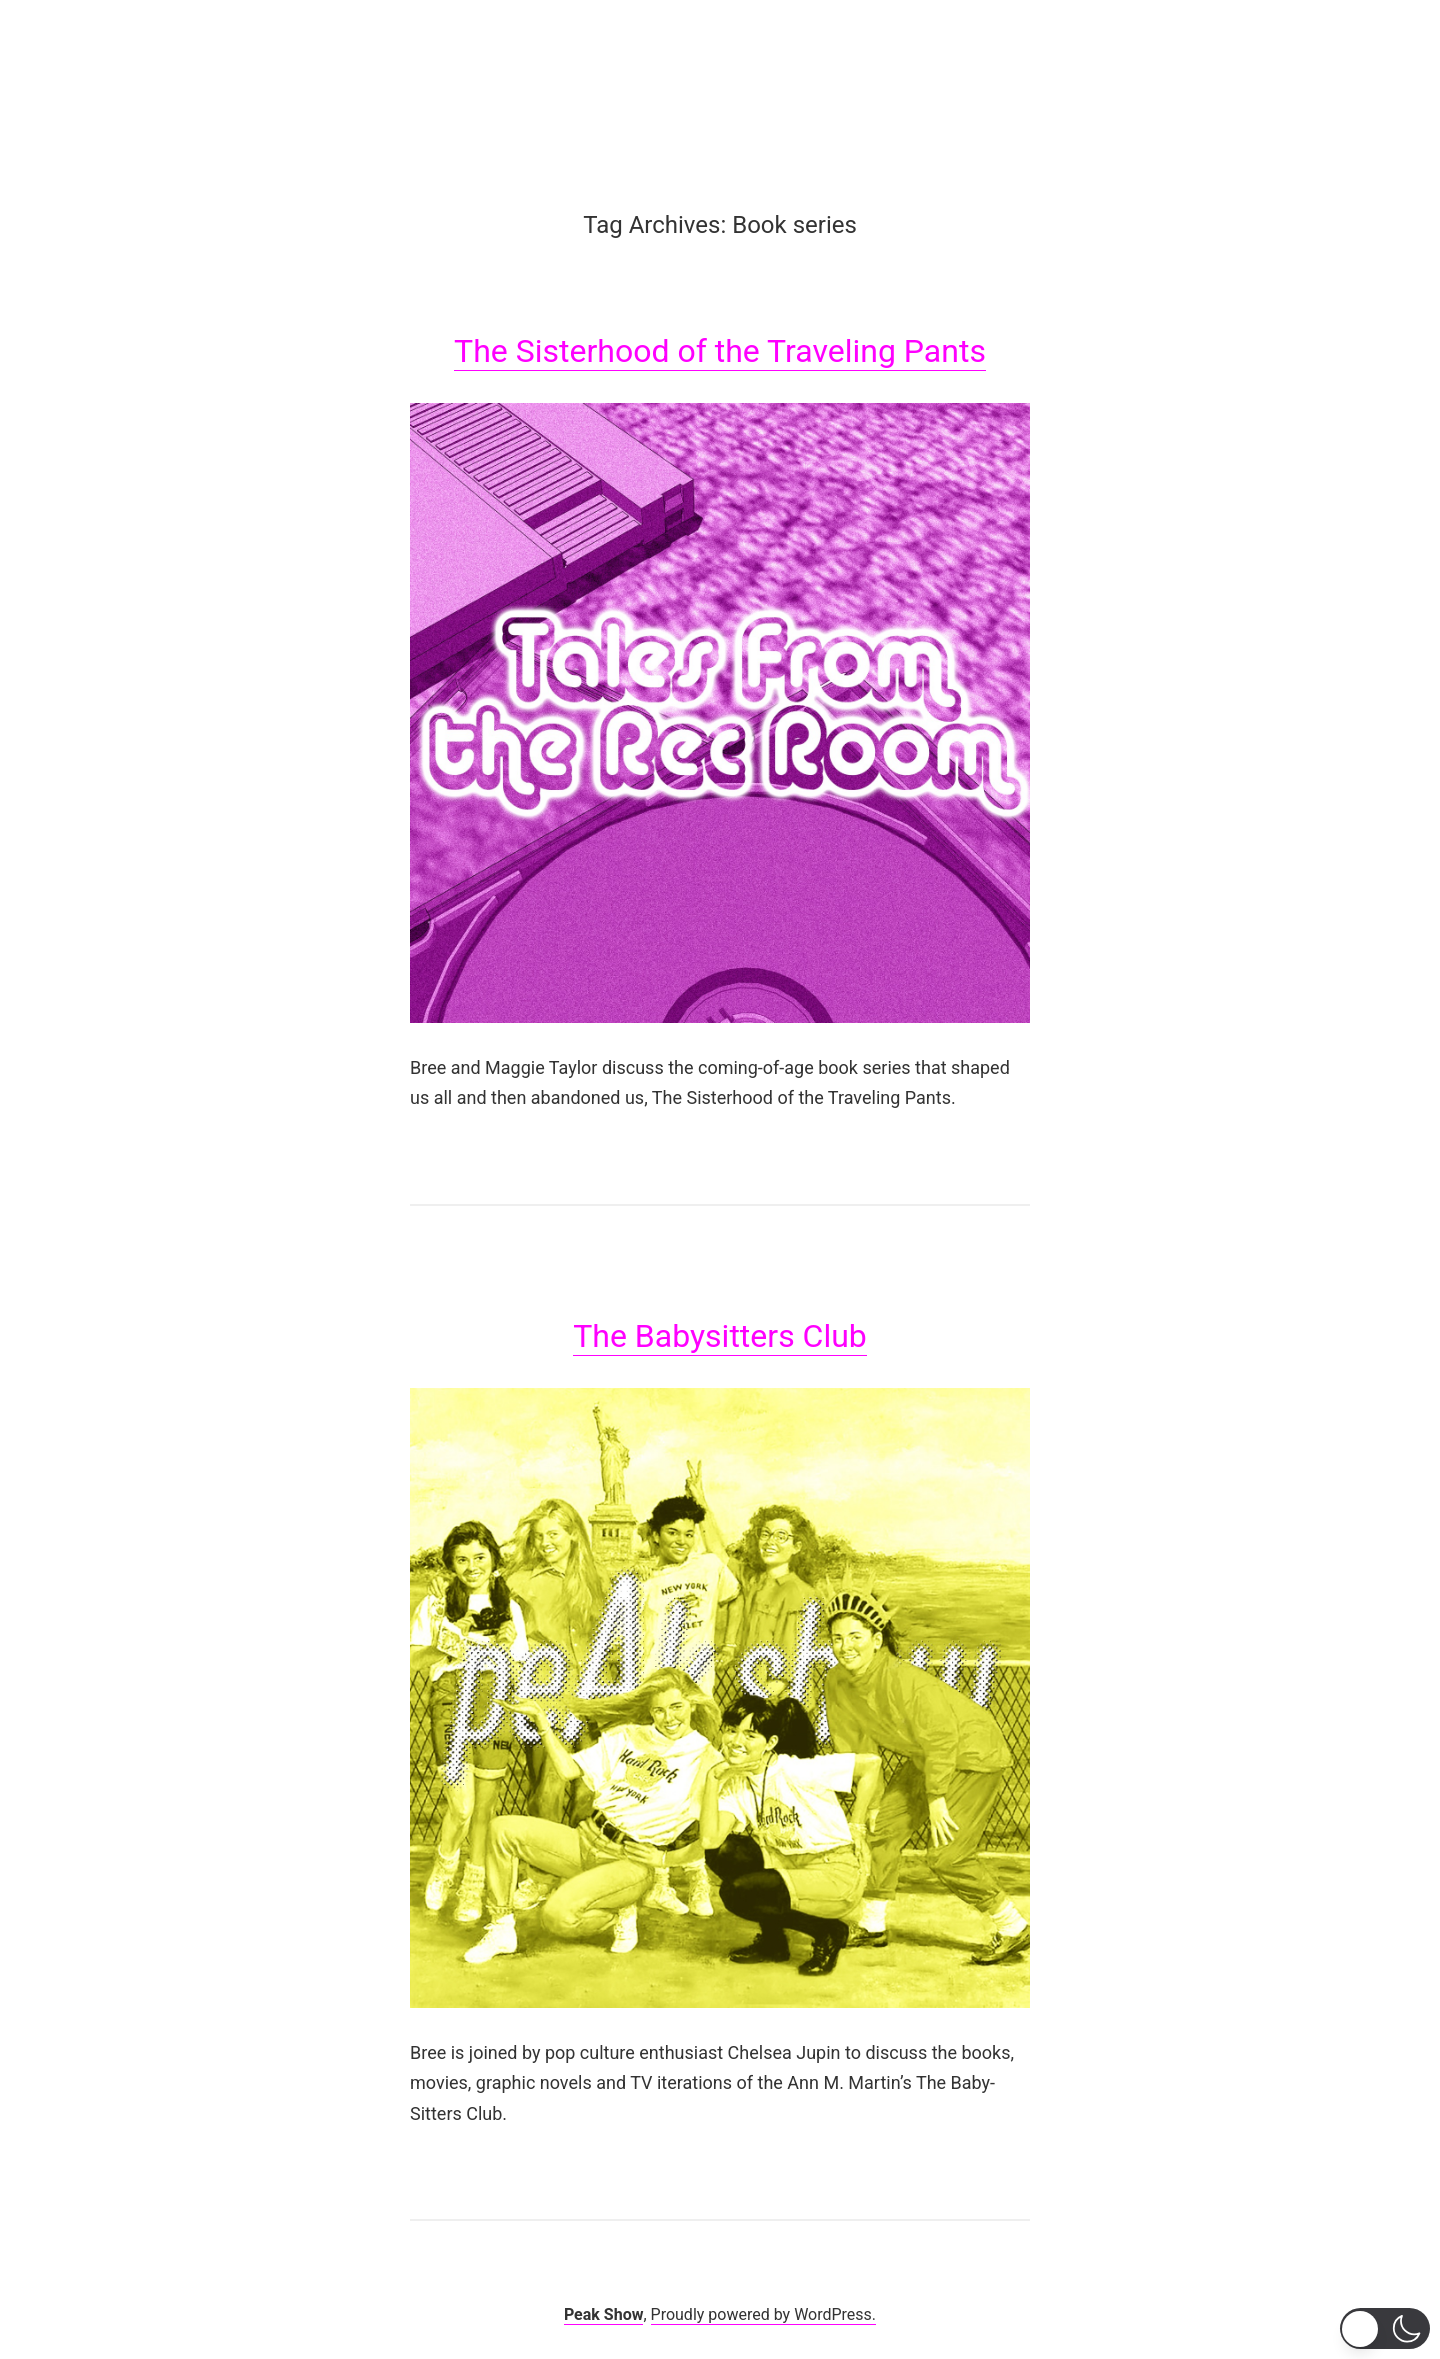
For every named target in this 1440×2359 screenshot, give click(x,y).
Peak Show (604, 2314)
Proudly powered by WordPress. (764, 2314)
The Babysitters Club (720, 1336)
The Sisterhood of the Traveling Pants (720, 351)
